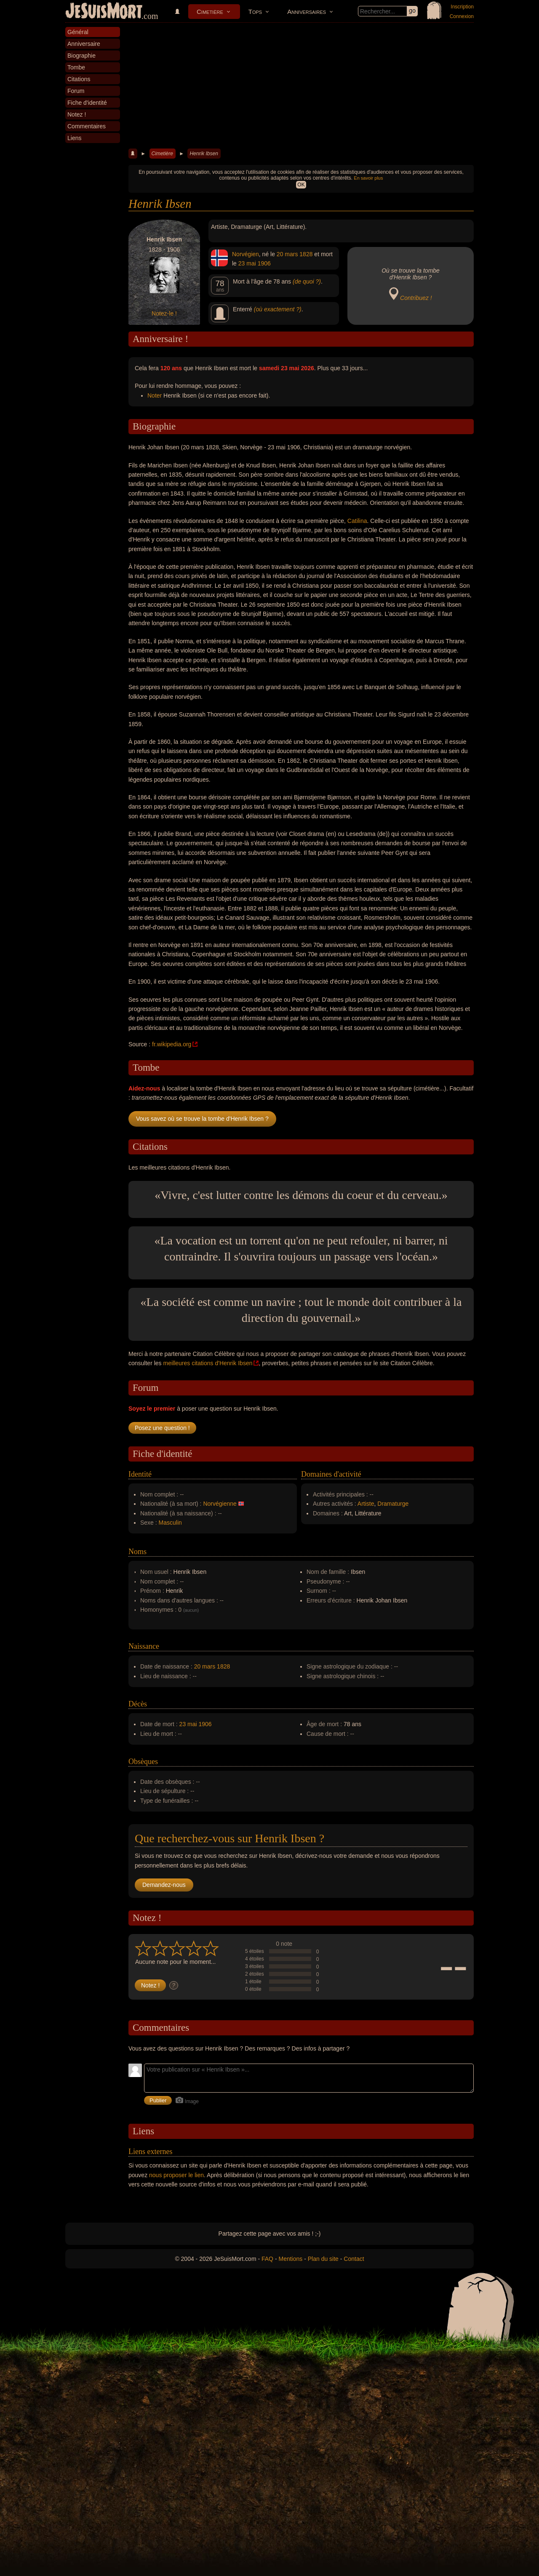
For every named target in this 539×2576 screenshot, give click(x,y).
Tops (255, 11)
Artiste (366, 1503)
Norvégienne (219, 1503)
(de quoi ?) (307, 281)
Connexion (462, 16)
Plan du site (323, 2258)
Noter (154, 395)
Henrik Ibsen (203, 154)
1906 (264, 263)
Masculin (170, 1522)
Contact (354, 2258)
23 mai (247, 263)
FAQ (267, 2258)
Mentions (290, 2258)
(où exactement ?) (278, 309)
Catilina (357, 520)
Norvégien (245, 254)
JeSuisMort (104, 12)
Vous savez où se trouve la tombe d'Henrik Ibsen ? (202, 1118)
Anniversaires (306, 11)
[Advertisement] (301, 86)
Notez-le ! (164, 313)
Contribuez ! (416, 297)
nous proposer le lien (176, 2175)
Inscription (462, 7)
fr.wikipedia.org (171, 1044)
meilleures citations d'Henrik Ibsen (207, 1363)
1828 (305, 254)
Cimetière (210, 11)
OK (300, 185)
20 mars (287, 254)
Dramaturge (392, 1503)
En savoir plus (368, 177)
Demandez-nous (164, 1884)
